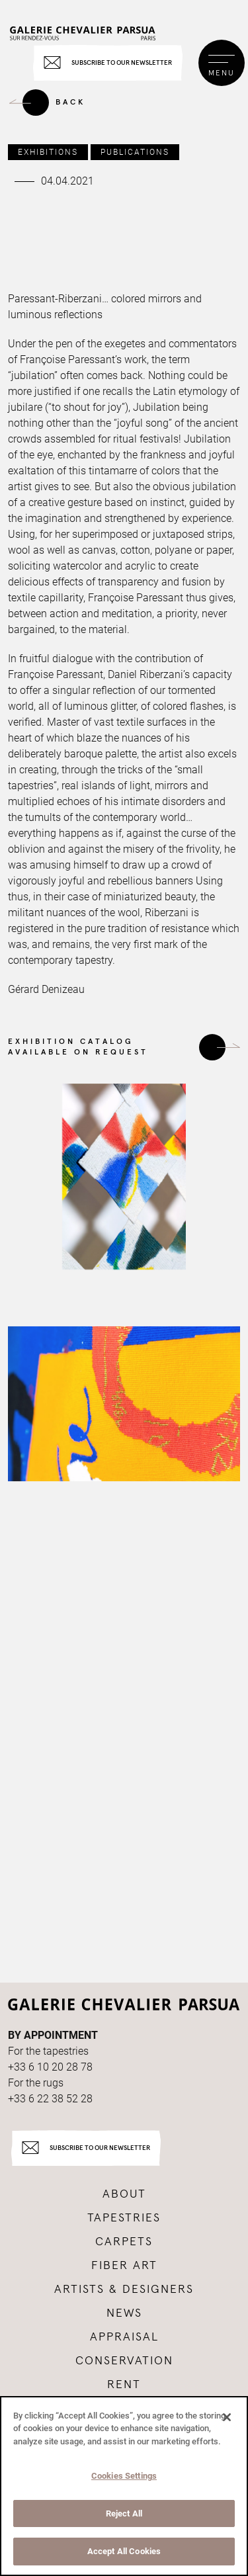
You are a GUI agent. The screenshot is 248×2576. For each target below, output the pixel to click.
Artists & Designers (124, 2289)
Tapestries (124, 2218)
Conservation (124, 2361)
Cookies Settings (124, 2476)
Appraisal (124, 2337)
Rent (124, 2385)
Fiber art (124, 2265)
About (124, 2194)
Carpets (124, 2242)
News (124, 2313)
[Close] (226, 2417)
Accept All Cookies (124, 2551)
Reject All (124, 2513)
